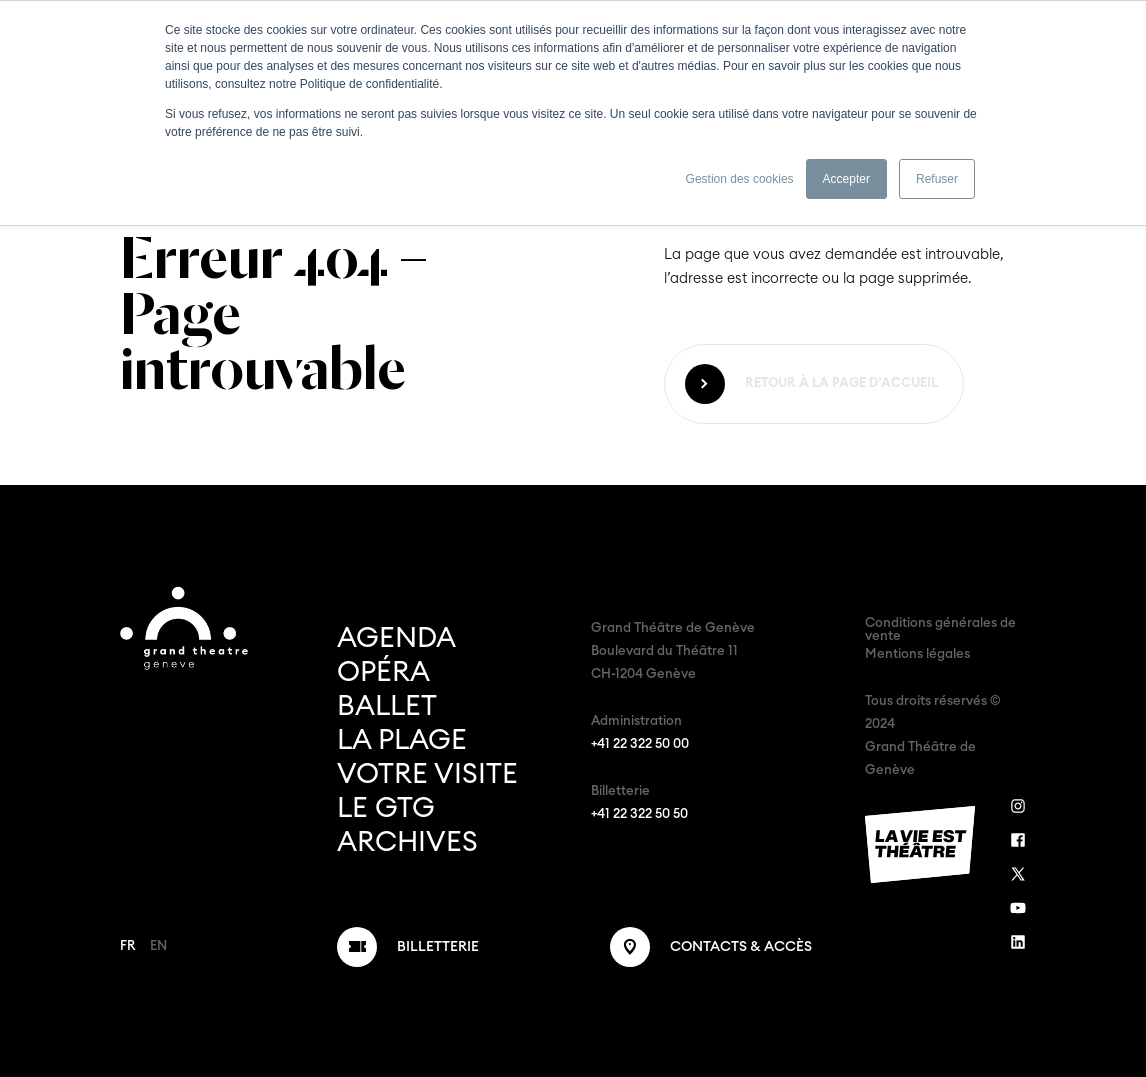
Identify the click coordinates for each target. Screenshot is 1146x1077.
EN (158, 946)
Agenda (396, 638)
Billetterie (438, 947)
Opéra (383, 672)
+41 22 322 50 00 (640, 744)
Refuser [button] (937, 179)
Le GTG (386, 808)
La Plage (402, 740)
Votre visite (427, 774)
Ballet (387, 706)
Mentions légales (917, 654)
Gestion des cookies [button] (740, 179)
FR (127, 946)
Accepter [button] (846, 179)
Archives (407, 842)
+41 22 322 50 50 (639, 814)
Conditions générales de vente (940, 630)
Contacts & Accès (741, 947)
